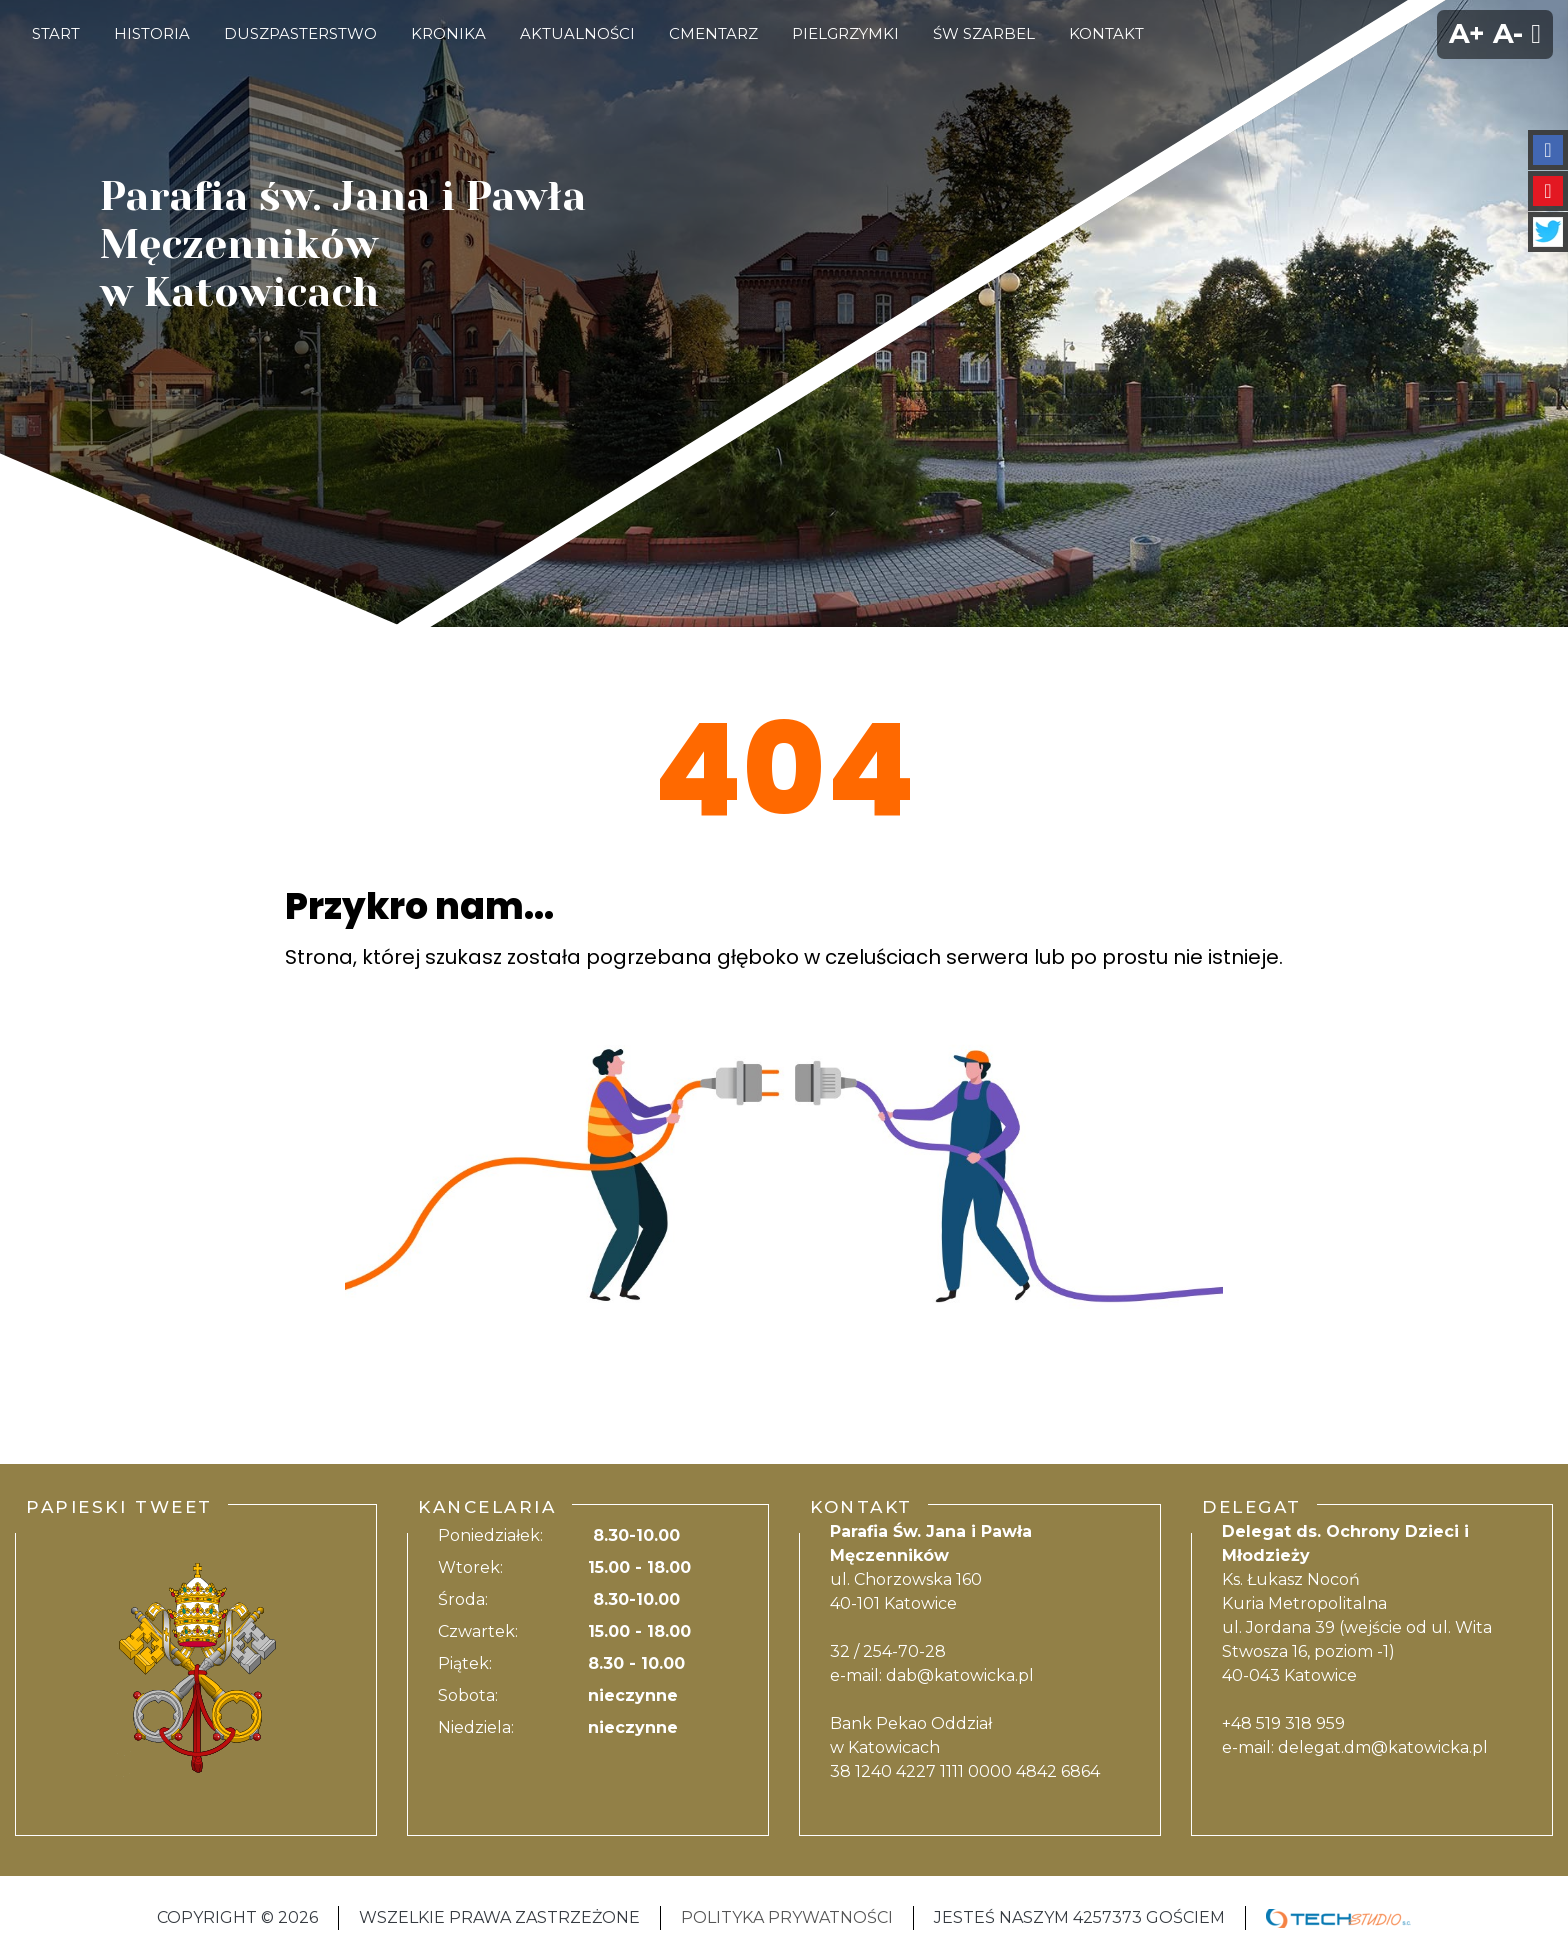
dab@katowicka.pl (960, 1675)
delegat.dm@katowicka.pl (1383, 1747)
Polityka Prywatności (787, 1917)
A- (1508, 33)
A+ (1467, 33)
